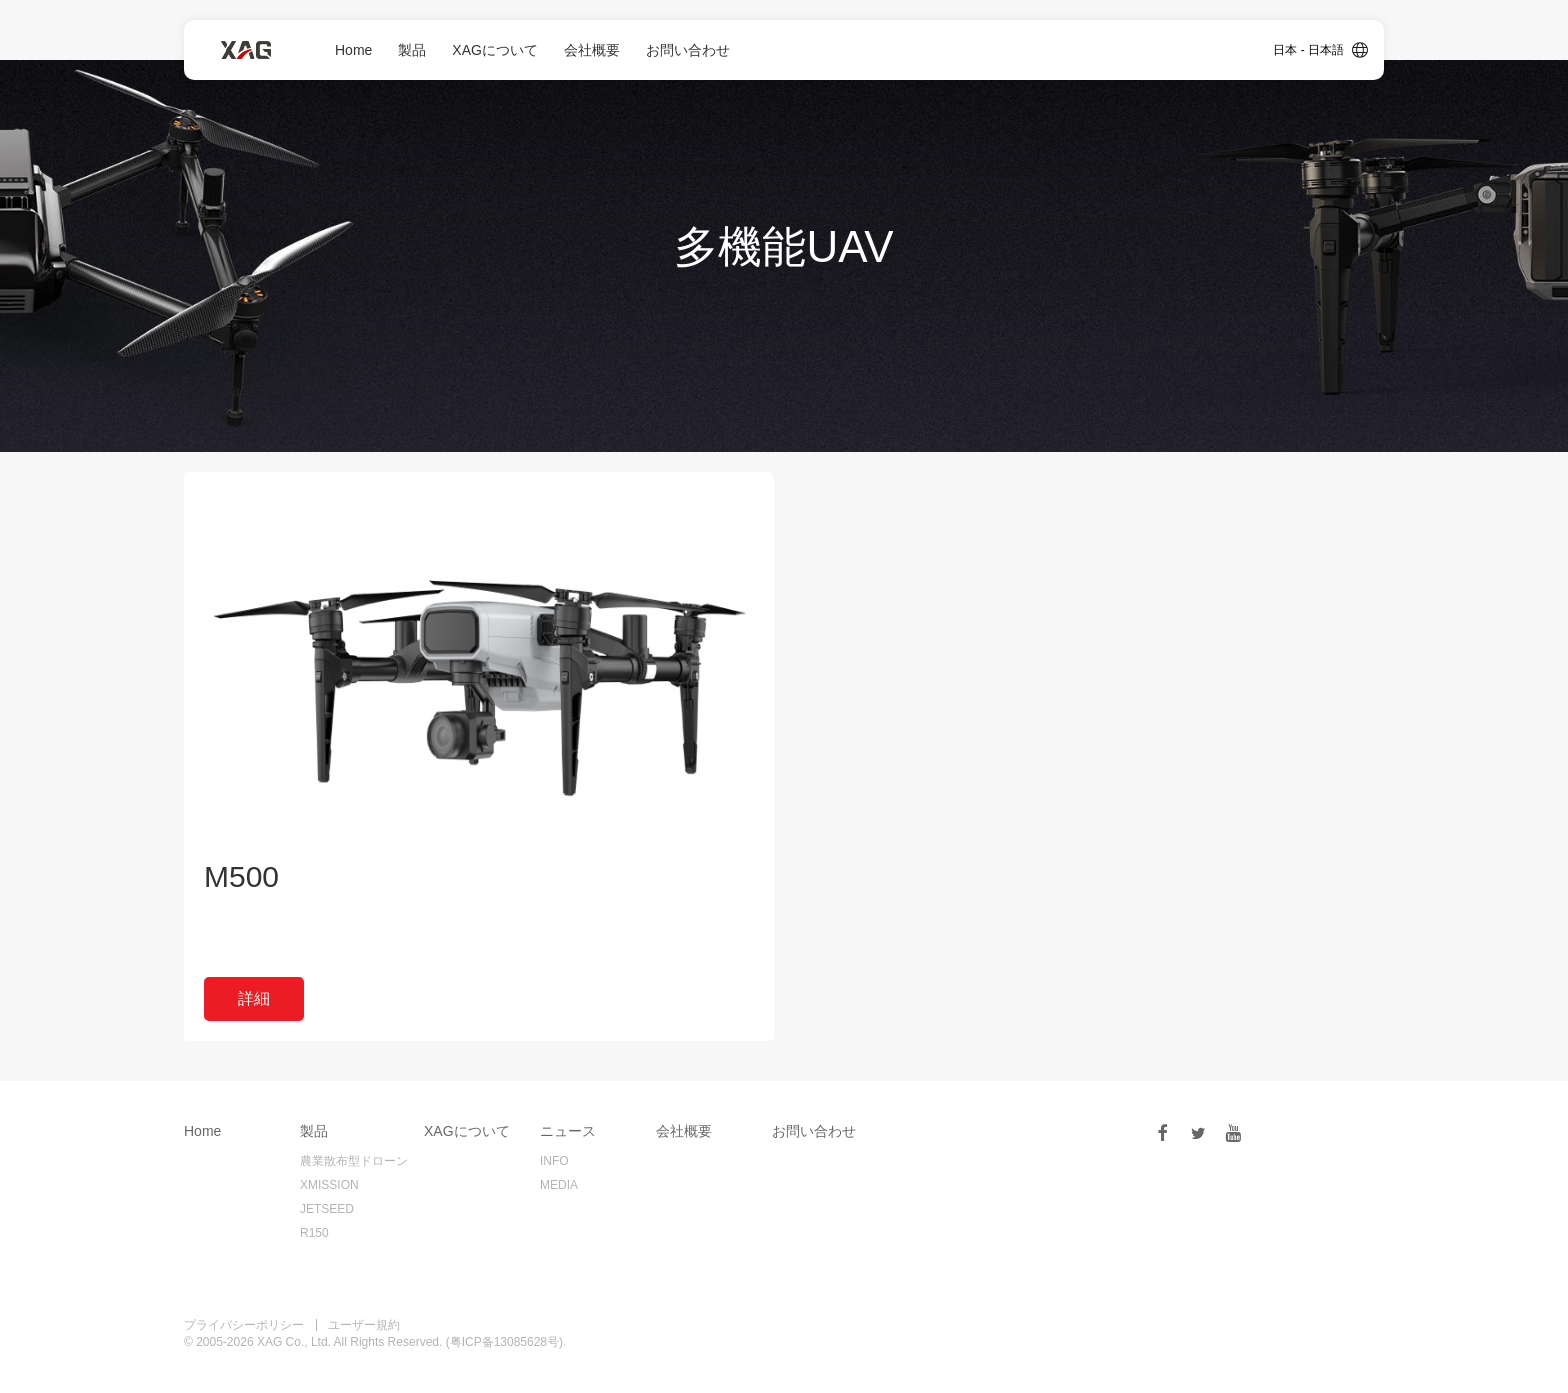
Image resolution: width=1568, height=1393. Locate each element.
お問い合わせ (688, 50)
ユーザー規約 (364, 1325)
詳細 (254, 998)
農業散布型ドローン (354, 1161)
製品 (412, 50)
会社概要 (592, 50)
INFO (554, 1161)
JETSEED (327, 1209)
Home (353, 50)
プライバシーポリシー (244, 1325)
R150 (314, 1233)
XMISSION (329, 1185)
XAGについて (495, 50)
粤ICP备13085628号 (504, 1342)
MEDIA (559, 1185)
